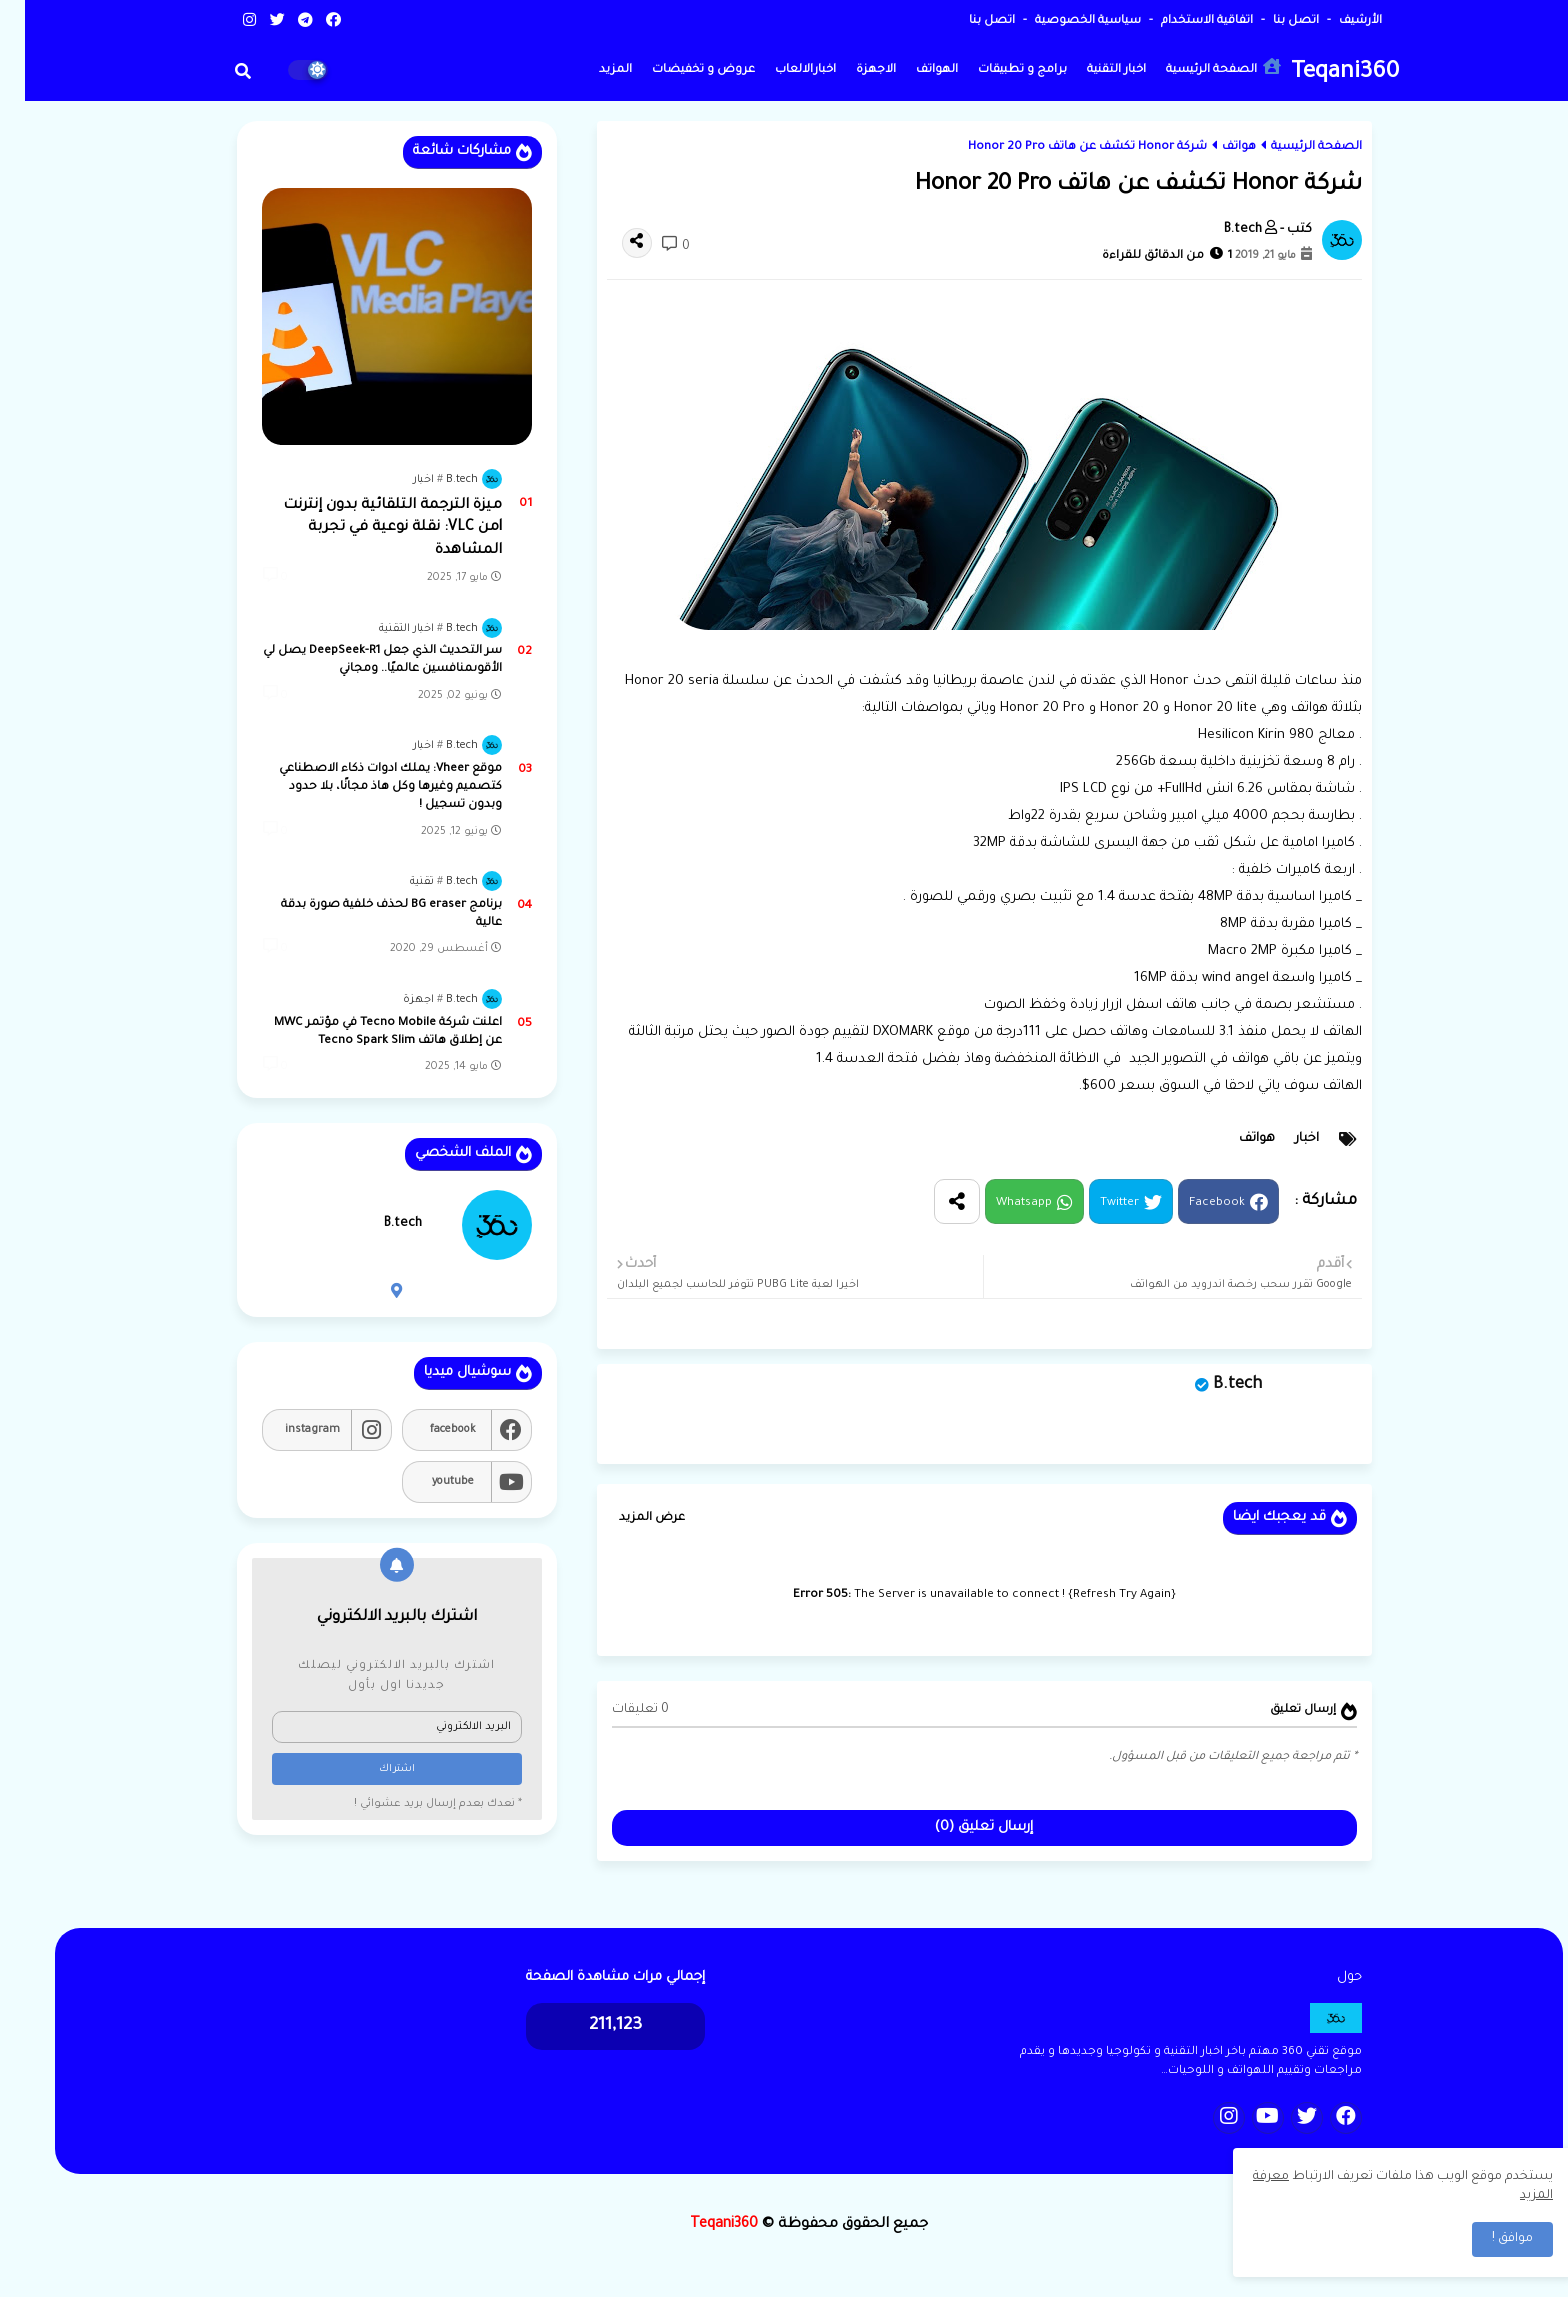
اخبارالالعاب (780, 70)
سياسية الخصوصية (1061, 21)
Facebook (1192, 1203)
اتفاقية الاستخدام (1180, 21)
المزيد (590, 70)
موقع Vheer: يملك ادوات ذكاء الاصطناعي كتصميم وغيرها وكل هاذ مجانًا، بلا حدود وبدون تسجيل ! (365, 787)
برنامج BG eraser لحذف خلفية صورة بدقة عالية (366, 914)
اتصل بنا (1269, 21)
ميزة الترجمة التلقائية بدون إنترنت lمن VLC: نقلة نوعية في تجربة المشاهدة (367, 528)
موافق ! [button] (1487, 2239)
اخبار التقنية (1091, 70)
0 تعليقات (615, 1710)
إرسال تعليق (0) (959, 1827)
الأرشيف (1334, 21)
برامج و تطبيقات (997, 70)
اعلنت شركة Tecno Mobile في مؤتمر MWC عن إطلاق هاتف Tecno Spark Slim (363, 1032)
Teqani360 (1320, 73)
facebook (428, 1430)
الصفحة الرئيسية (1198, 67)
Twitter (1094, 1203)
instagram (287, 1430)
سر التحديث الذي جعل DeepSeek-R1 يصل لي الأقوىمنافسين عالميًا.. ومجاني (357, 660)
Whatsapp (999, 1203)
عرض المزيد (627, 1518)
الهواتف (912, 70)
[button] (218, 71)
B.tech (1212, 1385)
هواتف (1214, 147)
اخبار (1282, 1139)
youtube (428, 1482)
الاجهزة (851, 70)
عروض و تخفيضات (678, 70)
